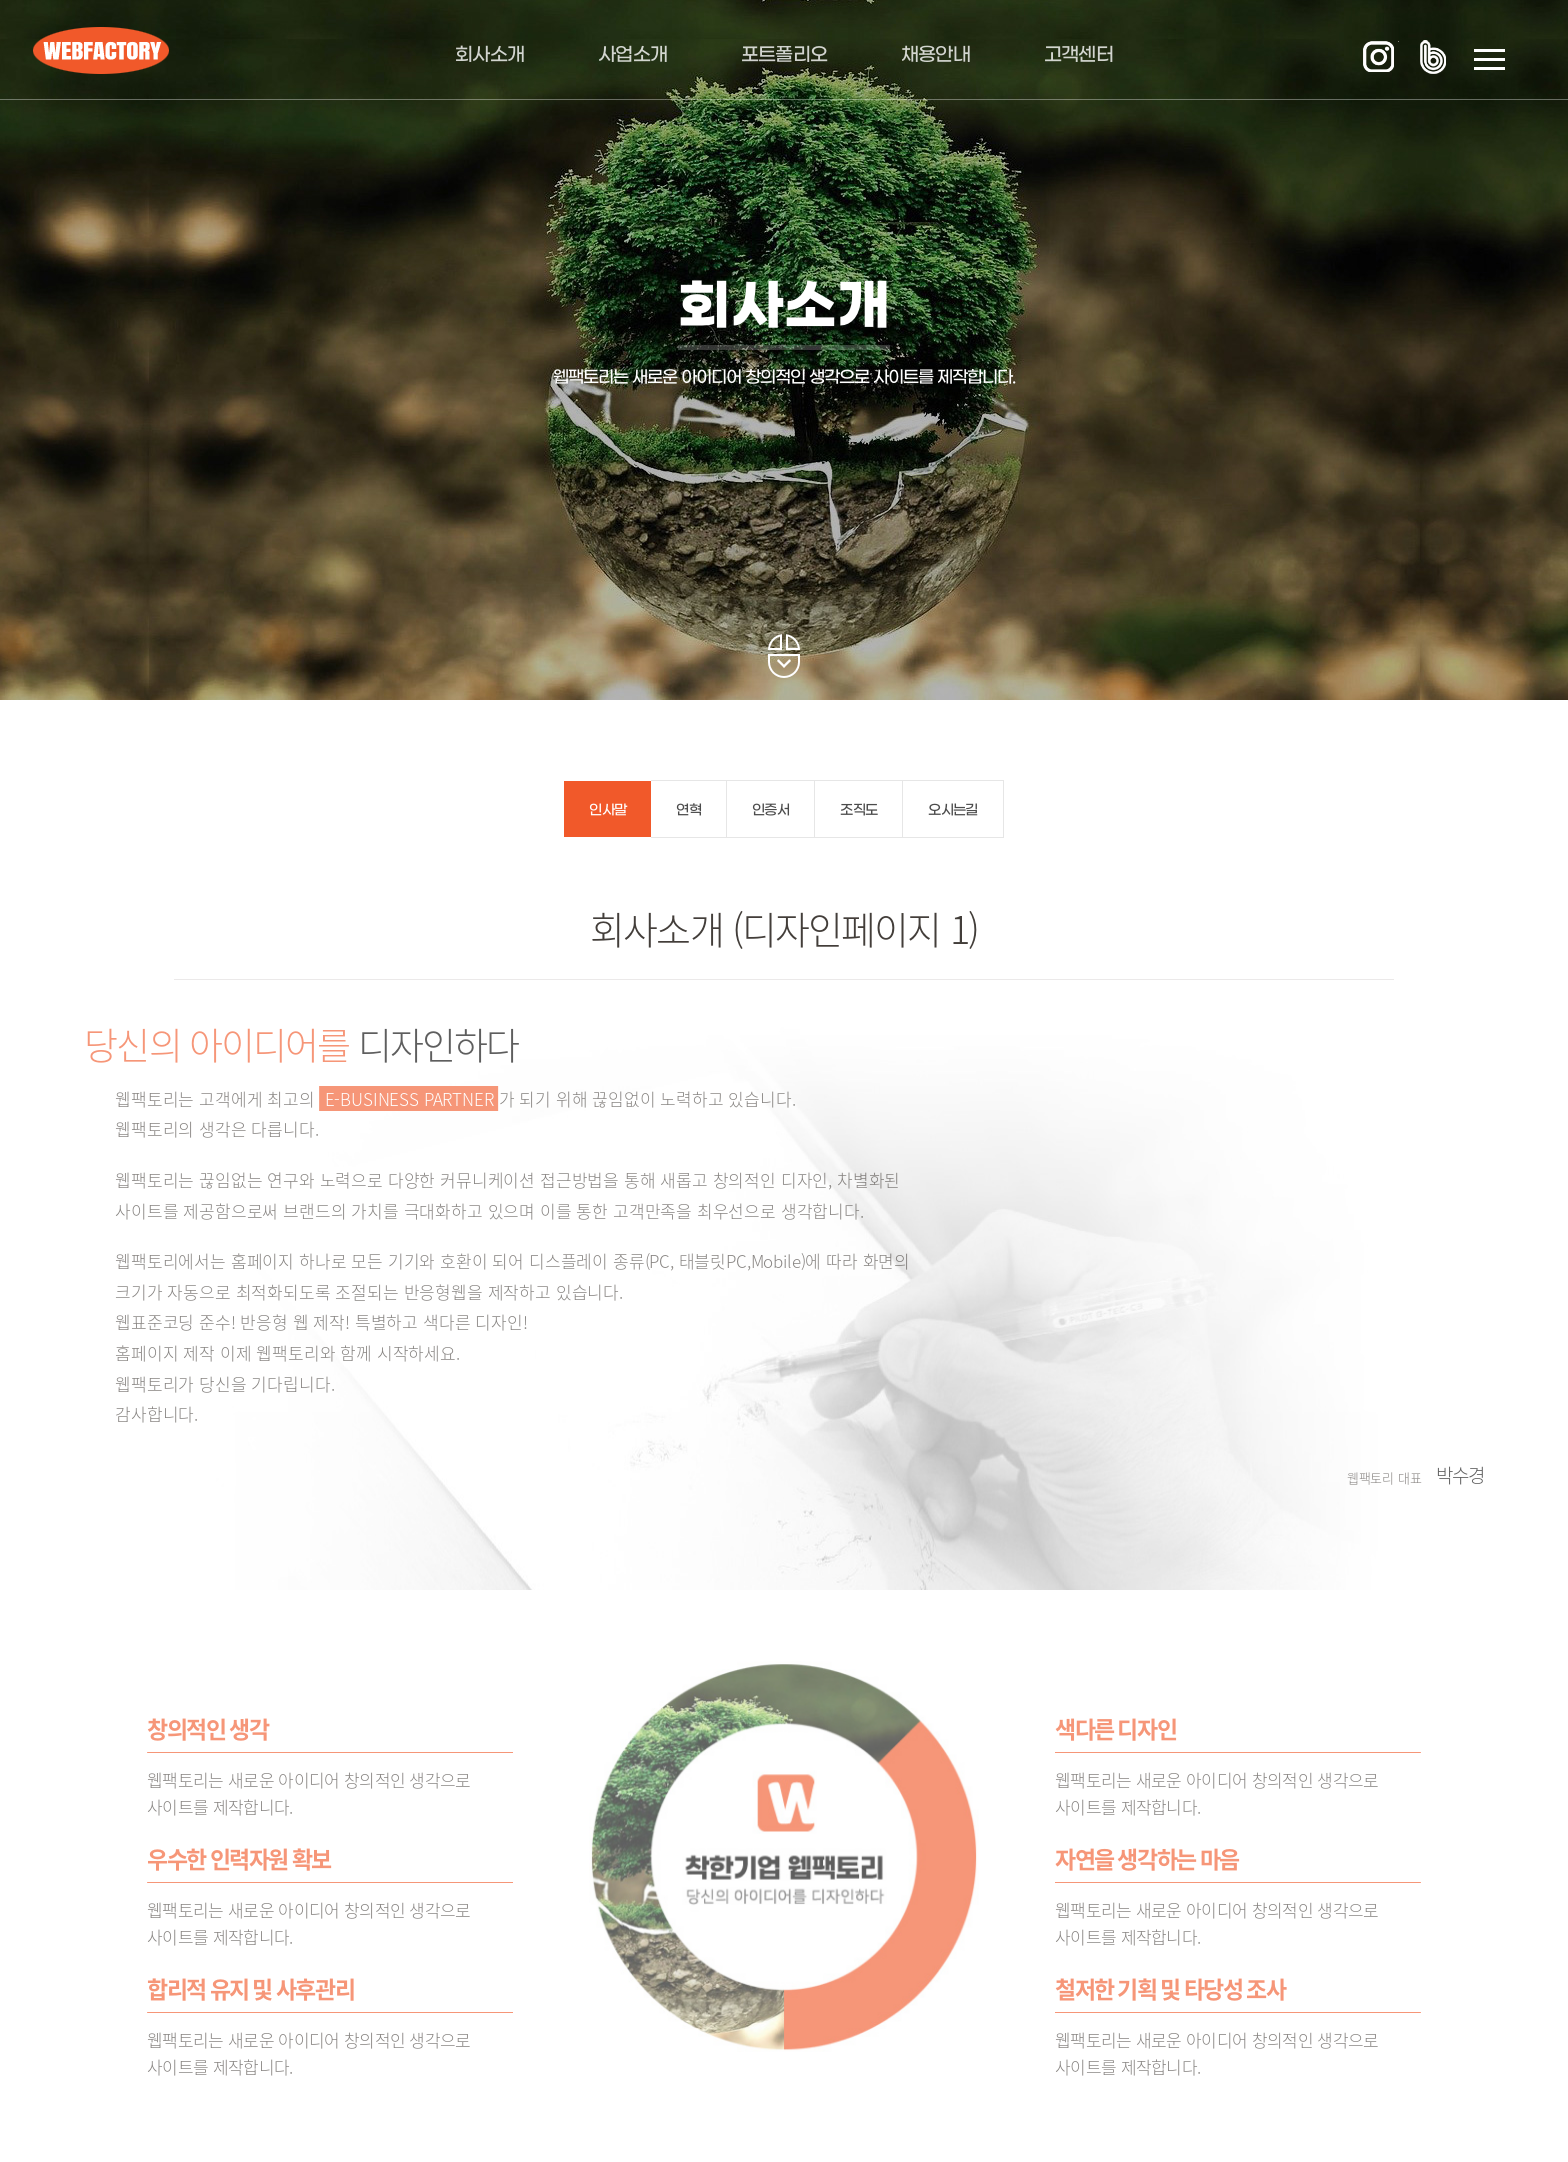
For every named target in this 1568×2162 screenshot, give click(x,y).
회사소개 (489, 55)
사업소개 (632, 55)
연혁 (688, 810)
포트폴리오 (784, 55)
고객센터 (1078, 55)
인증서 (770, 810)
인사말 (607, 810)
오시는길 (952, 810)
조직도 (858, 810)
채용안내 (935, 55)
